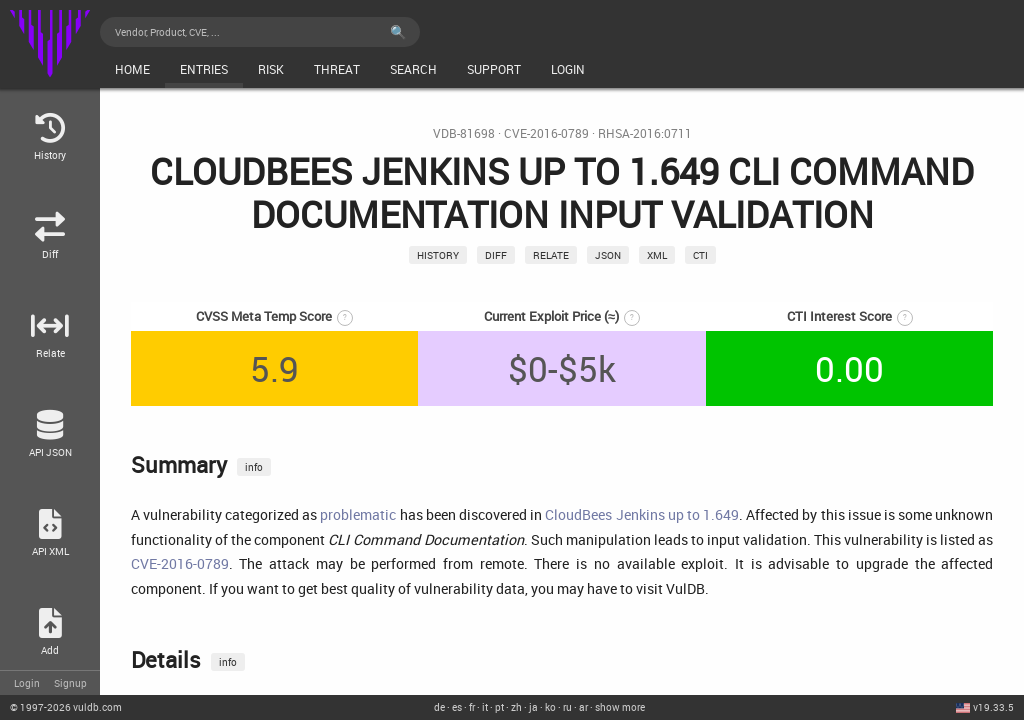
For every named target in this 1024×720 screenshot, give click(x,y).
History (438, 255)
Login (27, 683)
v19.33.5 (993, 707)
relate (551, 255)
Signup (70, 683)
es (457, 707)
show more (620, 707)
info (254, 467)
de (439, 707)
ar (583, 707)
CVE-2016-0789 (546, 133)
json (608, 255)
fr (472, 707)
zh (516, 707)
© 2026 (66, 707)
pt (499, 707)
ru (567, 707)
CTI (700, 255)
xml (657, 255)
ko (550, 707)
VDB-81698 (464, 133)
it (485, 707)
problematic (358, 514)
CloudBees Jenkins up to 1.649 (642, 514)
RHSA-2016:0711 (645, 133)
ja (533, 707)
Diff (496, 255)
